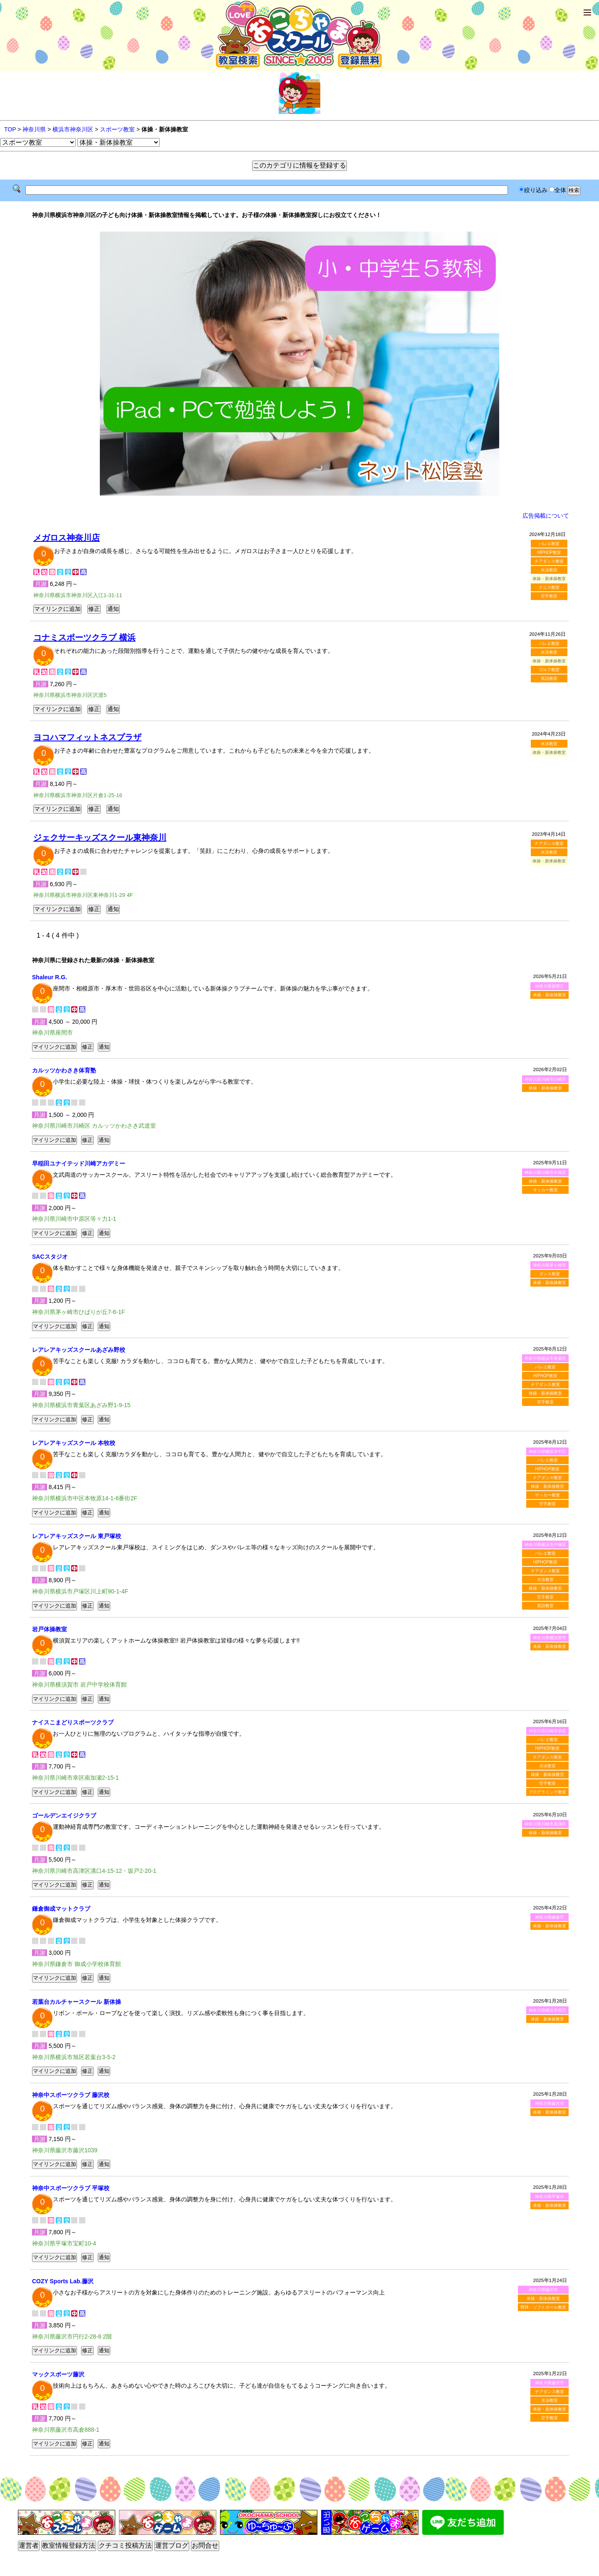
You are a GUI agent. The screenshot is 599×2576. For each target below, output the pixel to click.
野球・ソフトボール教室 (543, 2307)
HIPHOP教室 (549, 552)
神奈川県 (34, 129)
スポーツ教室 (117, 129)
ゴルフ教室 (549, 669)
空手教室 (549, 596)
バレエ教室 (549, 543)
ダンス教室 (549, 1274)
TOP (10, 129)
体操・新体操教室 (549, 995)
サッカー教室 (545, 1190)
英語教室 (549, 678)
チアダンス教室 (549, 561)
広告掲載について (545, 515)
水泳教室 (549, 570)
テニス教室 (549, 587)
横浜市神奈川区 (72, 129)
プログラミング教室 (547, 1792)
